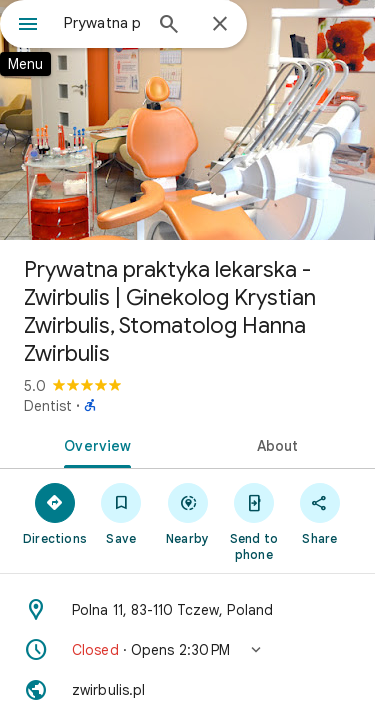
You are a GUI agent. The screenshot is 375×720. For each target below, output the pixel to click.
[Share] (320, 513)
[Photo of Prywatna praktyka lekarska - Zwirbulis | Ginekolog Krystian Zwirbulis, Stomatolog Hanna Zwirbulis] (187, 120)
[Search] (169, 26)
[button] (187, 650)
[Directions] (55, 513)
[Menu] (28, 26)
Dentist (48, 406)
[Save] (121, 513)
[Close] (220, 25)
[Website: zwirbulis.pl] (187, 690)
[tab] (94, 444)
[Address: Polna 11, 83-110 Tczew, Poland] (187, 610)
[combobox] (102, 23)
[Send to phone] (254, 521)
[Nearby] (187, 513)
